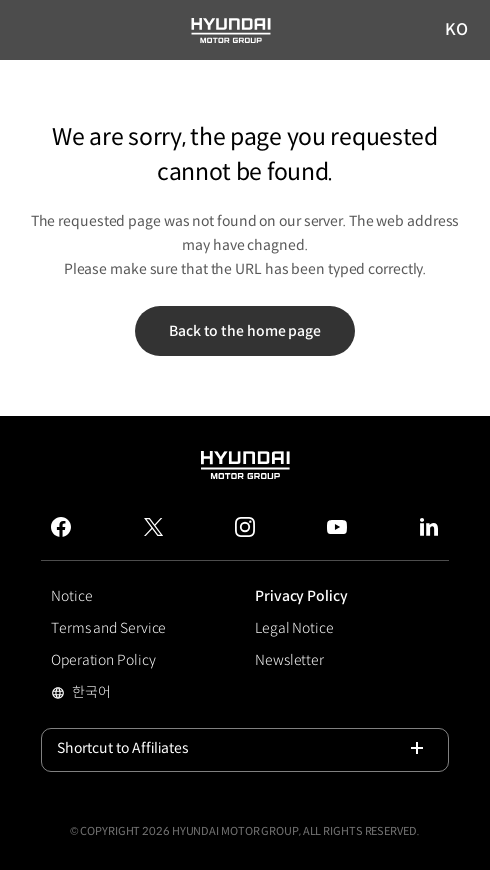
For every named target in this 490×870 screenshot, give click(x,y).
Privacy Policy (301, 596)
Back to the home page (245, 331)
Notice (71, 596)
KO (457, 30)
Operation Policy (103, 660)
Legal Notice (294, 628)
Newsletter (289, 660)
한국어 (122, 694)
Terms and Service (108, 628)
